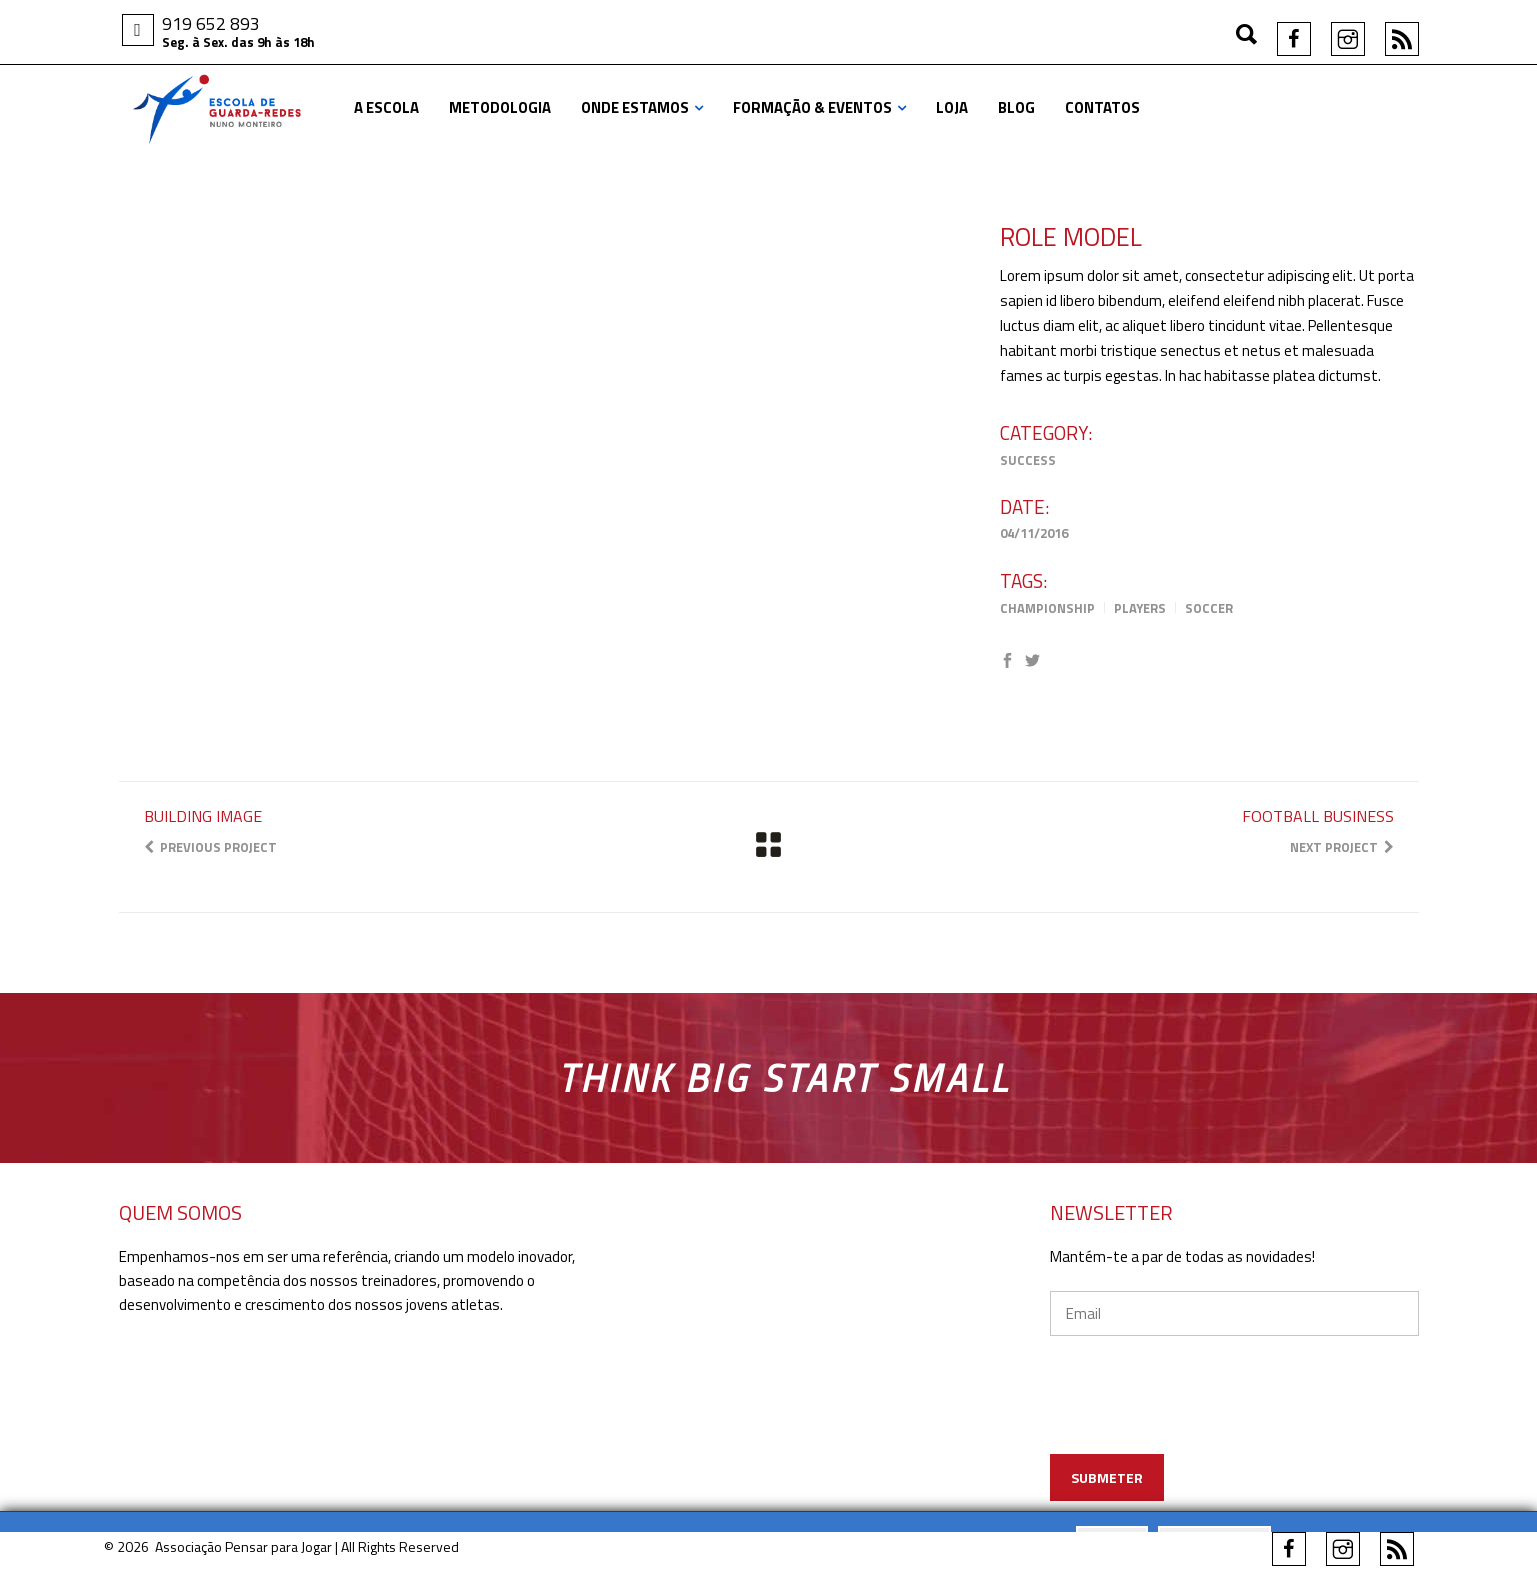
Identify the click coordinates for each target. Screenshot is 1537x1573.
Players (1140, 608)
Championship (1047, 608)
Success (1028, 460)
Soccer (1209, 608)
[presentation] (1235, 1423)
